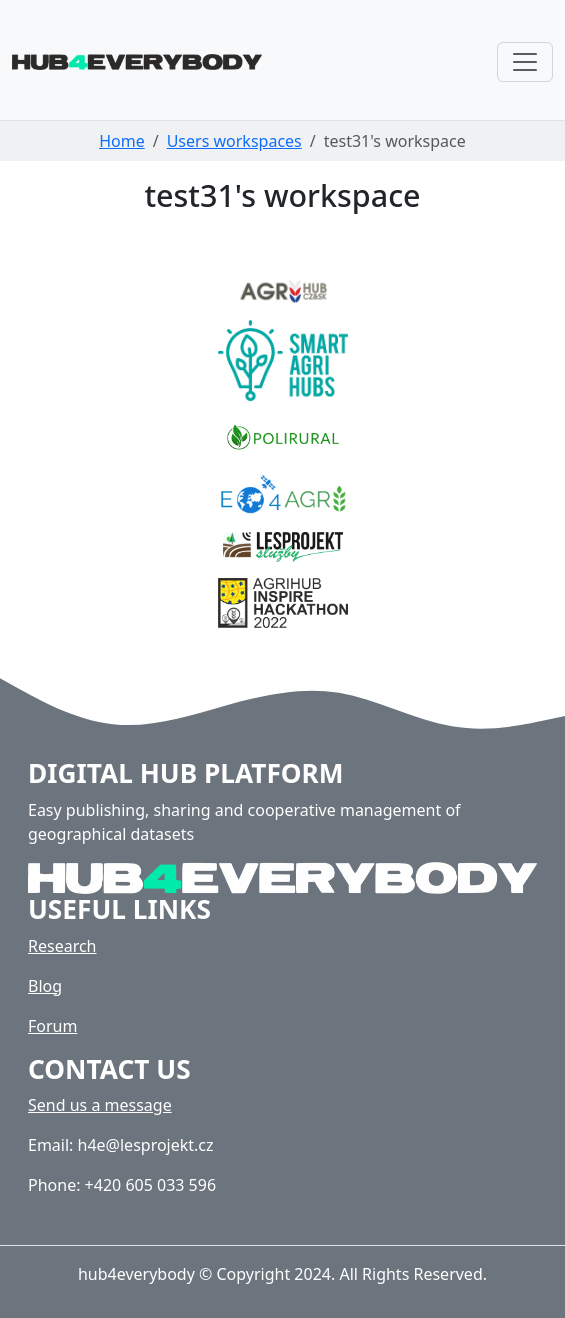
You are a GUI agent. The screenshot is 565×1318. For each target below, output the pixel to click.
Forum (52, 1026)
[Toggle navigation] (525, 62)
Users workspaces (234, 141)
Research (62, 946)
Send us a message (100, 1105)
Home (122, 141)
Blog (45, 986)
